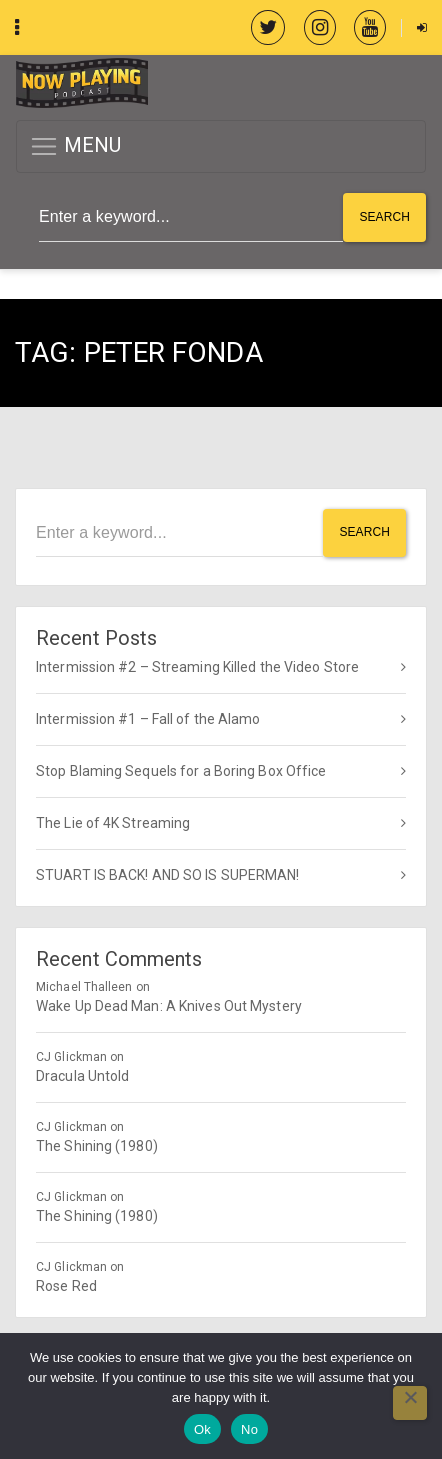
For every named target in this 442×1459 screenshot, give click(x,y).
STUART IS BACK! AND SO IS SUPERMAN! (168, 875)
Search (384, 217)
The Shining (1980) (97, 1146)
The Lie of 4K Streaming (113, 823)
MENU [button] (75, 146)
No (249, 1429)
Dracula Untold (82, 1076)
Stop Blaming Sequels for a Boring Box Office (181, 771)
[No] (410, 1403)
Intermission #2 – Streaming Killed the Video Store (197, 667)
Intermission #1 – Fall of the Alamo (148, 719)
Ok (202, 1429)
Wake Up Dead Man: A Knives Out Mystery (169, 1006)
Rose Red (66, 1286)
